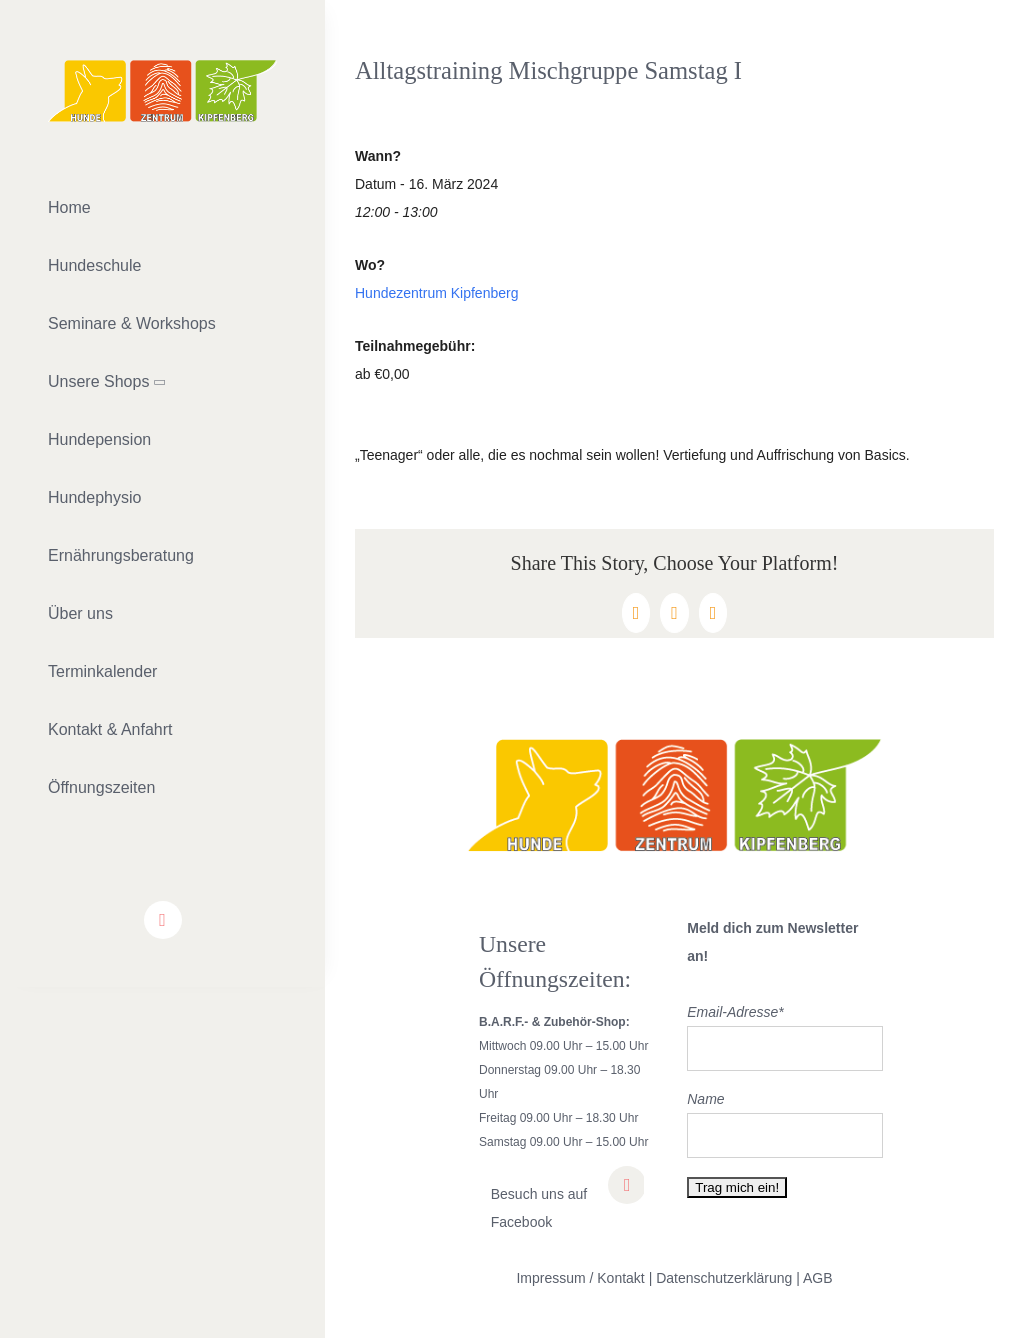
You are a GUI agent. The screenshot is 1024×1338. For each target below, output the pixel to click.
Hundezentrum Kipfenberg (436, 293)
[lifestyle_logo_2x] (162, 67)
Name (705, 1099)
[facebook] (163, 920)
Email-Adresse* (735, 1012)
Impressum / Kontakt (580, 1278)
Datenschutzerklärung (724, 1278)
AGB (818, 1278)
